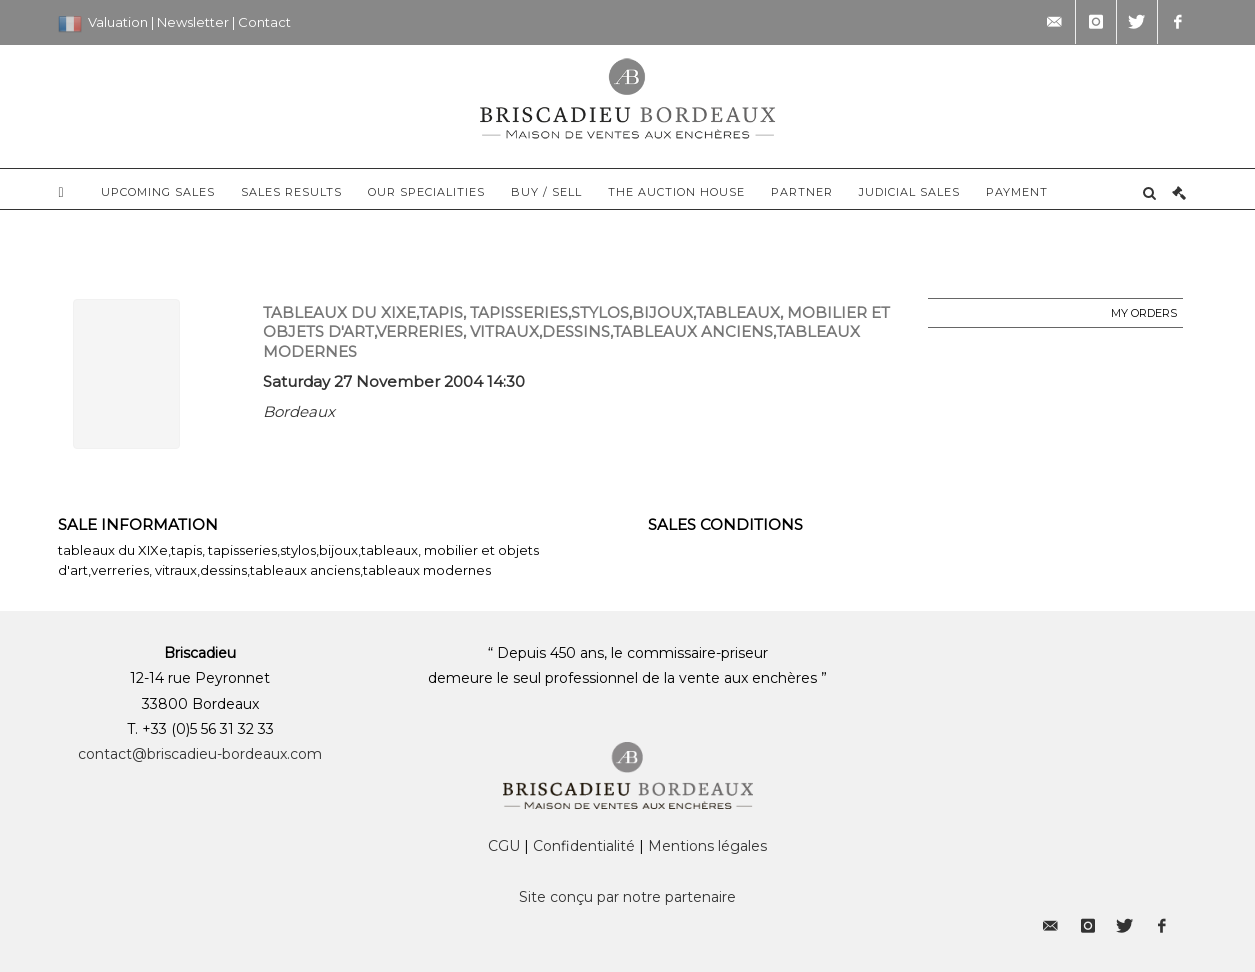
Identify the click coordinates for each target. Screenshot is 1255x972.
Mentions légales (707, 846)
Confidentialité (584, 846)
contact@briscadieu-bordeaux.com (200, 754)
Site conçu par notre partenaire (627, 897)
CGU (504, 846)
